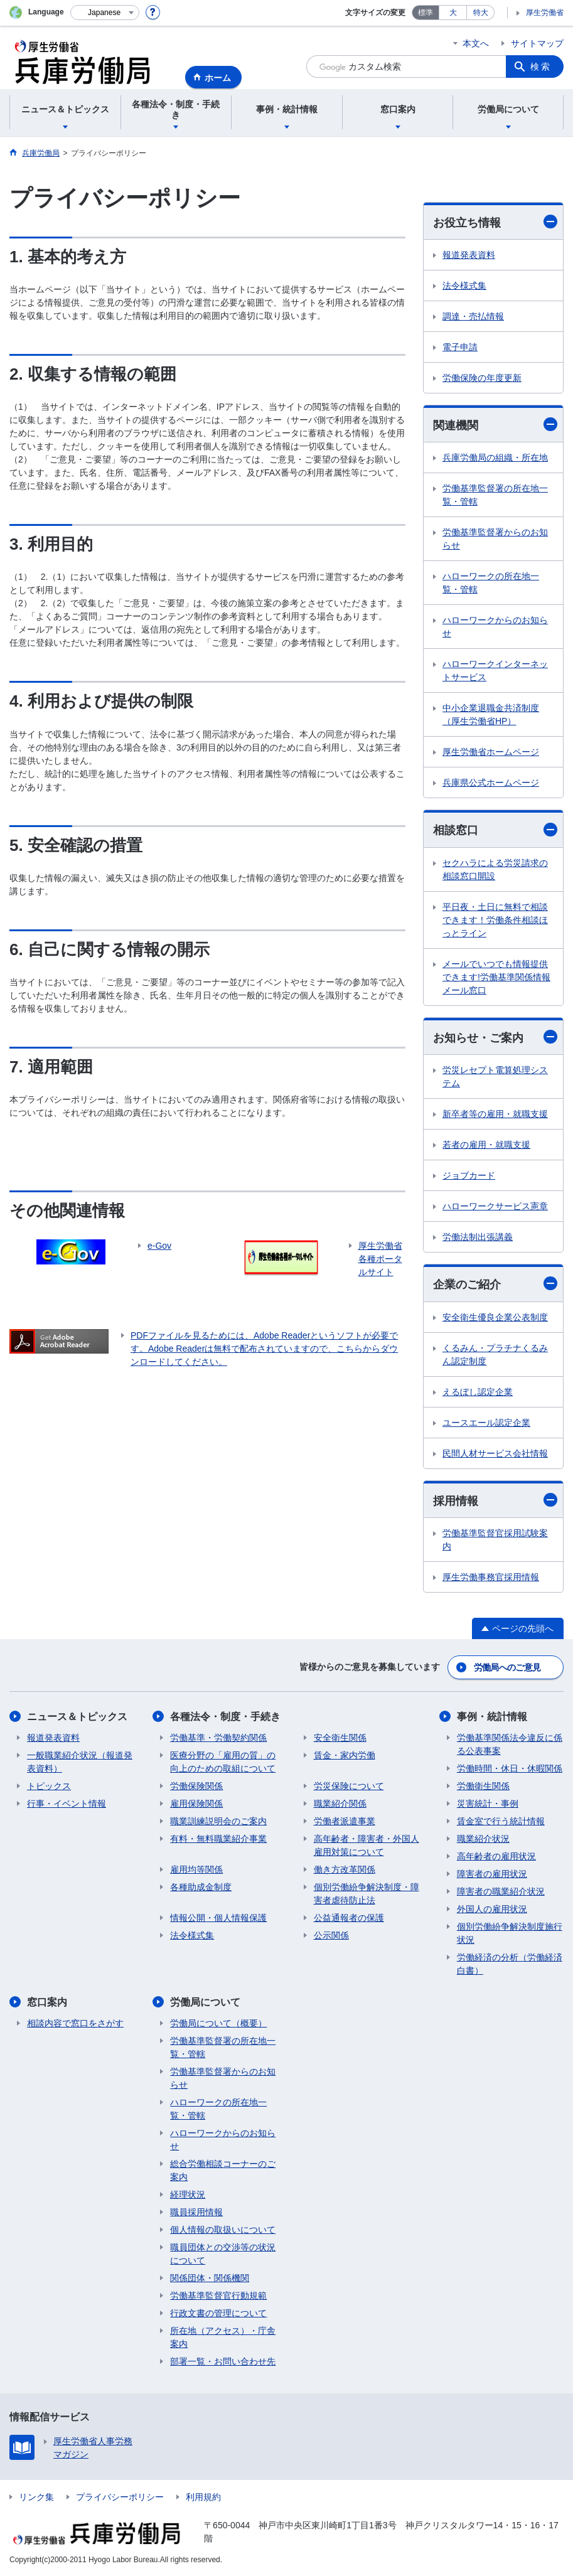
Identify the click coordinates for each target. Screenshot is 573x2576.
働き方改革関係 (344, 1869)
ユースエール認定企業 (486, 1423)
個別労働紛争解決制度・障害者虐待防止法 (366, 1893)
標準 (425, 12)
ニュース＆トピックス (77, 1716)
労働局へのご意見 (507, 1667)
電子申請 (460, 347)
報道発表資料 (468, 255)
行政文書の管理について (218, 2313)
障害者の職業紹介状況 (501, 1891)
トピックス (49, 1786)
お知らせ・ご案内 (495, 1037)
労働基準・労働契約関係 (218, 1738)
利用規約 (203, 2497)
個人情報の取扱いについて (223, 2230)
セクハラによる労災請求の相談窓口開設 (495, 869)
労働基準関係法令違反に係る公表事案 (509, 1744)
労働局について (205, 2002)
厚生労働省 (545, 12)
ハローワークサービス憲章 (495, 1206)
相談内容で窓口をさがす (75, 2023)
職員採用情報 (196, 2212)
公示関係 (331, 1935)
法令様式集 (464, 286)
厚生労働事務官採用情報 (490, 1577)
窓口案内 (47, 2002)
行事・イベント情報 (66, 1803)
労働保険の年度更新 (482, 378)
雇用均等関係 (196, 1869)
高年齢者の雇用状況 (496, 1856)
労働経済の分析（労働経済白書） (509, 1963)
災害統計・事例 (487, 1803)
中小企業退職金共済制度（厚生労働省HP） (490, 714)
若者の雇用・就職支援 (486, 1145)
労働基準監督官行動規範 (218, 2295)
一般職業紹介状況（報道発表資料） (79, 1761)
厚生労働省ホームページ (490, 752)
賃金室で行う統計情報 (501, 1821)
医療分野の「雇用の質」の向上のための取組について (223, 1761)
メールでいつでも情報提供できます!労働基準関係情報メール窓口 (496, 977)
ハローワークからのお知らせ (495, 626)
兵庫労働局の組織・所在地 (495, 457)
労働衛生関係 (483, 1786)
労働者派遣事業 (344, 1821)
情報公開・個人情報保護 (218, 1918)
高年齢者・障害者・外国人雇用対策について (366, 1845)
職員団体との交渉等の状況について (223, 2253)
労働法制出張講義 (477, 1237)
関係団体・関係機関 (209, 2278)
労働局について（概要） (218, 2023)
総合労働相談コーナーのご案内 (223, 2170)
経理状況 (187, 2194)
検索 (541, 66)
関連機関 (495, 424)
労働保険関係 (196, 1786)
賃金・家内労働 (344, 1755)
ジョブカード (468, 1175)
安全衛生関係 (340, 1738)
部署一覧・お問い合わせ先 (223, 2361)
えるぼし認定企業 (477, 1392)
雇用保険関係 (196, 1803)
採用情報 (495, 1500)
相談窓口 (495, 830)
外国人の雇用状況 (492, 1909)
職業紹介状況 (483, 1839)
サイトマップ (537, 43)
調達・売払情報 (473, 316)
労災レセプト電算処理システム (495, 1076)
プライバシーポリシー (120, 2497)
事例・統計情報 (492, 1716)
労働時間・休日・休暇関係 (509, 1768)
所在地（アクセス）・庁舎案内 (223, 2337)
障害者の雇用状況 (492, 1874)
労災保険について (349, 1786)
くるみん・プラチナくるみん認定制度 (495, 1354)
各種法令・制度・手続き (225, 1716)
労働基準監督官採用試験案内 (495, 1539)
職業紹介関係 (340, 1803)
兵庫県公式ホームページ (490, 783)
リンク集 (36, 2497)
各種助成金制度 (201, 1887)
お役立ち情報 (495, 222)
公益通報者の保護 (349, 1918)
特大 (480, 12)
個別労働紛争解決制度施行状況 (509, 1933)
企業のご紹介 (495, 1283)
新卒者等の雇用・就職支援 (495, 1114)
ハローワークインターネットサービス (495, 670)
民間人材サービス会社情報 (495, 1453)
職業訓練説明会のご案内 (218, 1821)
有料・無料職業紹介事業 (218, 1839)
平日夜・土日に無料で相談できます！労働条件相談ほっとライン (495, 920)
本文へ (476, 43)
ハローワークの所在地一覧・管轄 (490, 582)
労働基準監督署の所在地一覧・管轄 (495, 494)
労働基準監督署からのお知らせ (495, 538)
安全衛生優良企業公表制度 (495, 1317)
